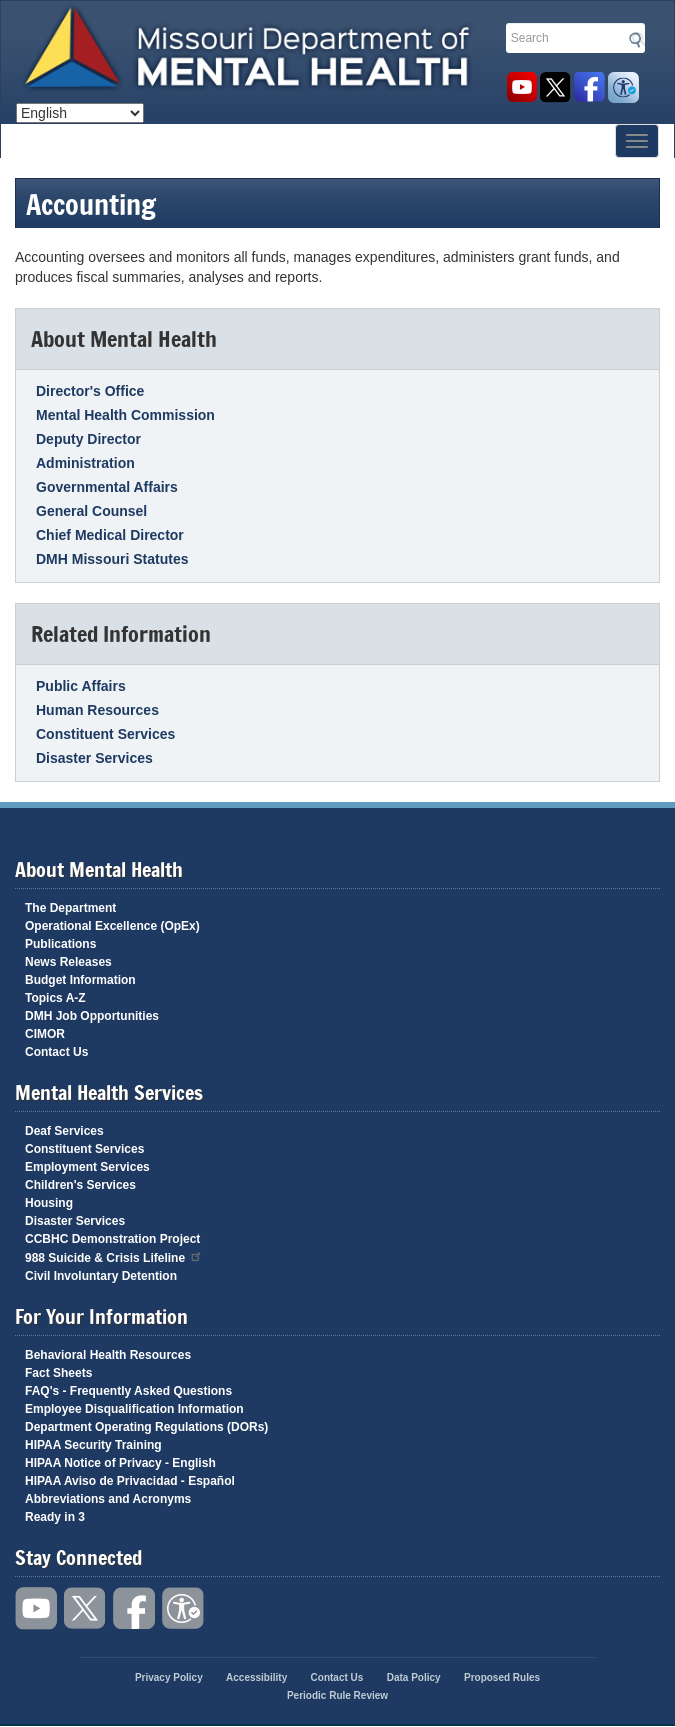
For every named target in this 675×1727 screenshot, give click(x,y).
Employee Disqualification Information (134, 1409)
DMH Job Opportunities (92, 1016)
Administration (85, 463)
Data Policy (414, 1677)
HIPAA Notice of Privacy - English (120, 1463)
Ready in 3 (55, 1517)
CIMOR (45, 1034)
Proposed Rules (502, 1677)
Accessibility (623, 87)
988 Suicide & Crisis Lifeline (114, 1256)
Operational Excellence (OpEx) (112, 926)
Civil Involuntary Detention (101, 1276)
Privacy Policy (169, 1677)
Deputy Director (88, 439)
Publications (60, 944)
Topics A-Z (55, 998)
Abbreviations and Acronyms (108, 1499)
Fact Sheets (58, 1373)
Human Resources (97, 710)
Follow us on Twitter (555, 87)
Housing (49, 1203)
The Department (70, 908)
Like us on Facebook (589, 87)
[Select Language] (80, 113)
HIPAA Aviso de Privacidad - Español (130, 1481)
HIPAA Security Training (93, 1445)
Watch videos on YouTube (521, 87)
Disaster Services (94, 758)
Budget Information (80, 980)
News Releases (68, 962)
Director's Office (90, 391)
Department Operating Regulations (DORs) (146, 1427)
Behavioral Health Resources (108, 1355)
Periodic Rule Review (337, 1695)
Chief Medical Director (110, 535)
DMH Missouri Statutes (112, 559)
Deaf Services (64, 1131)
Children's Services (80, 1185)
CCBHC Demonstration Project (112, 1239)
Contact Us (56, 1052)
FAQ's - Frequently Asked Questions (128, 1391)
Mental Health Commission (125, 415)
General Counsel (91, 511)
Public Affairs (81, 686)
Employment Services (87, 1167)
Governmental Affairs (107, 487)
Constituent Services (105, 734)
